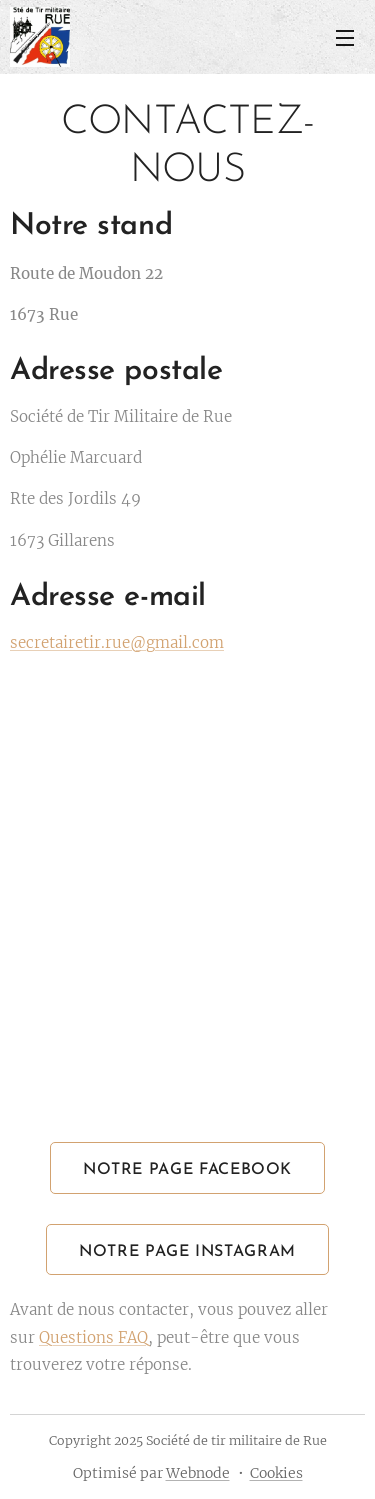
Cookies (276, 1473)
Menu (345, 38)
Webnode (198, 1473)
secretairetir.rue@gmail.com (117, 642)
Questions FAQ (93, 1337)
